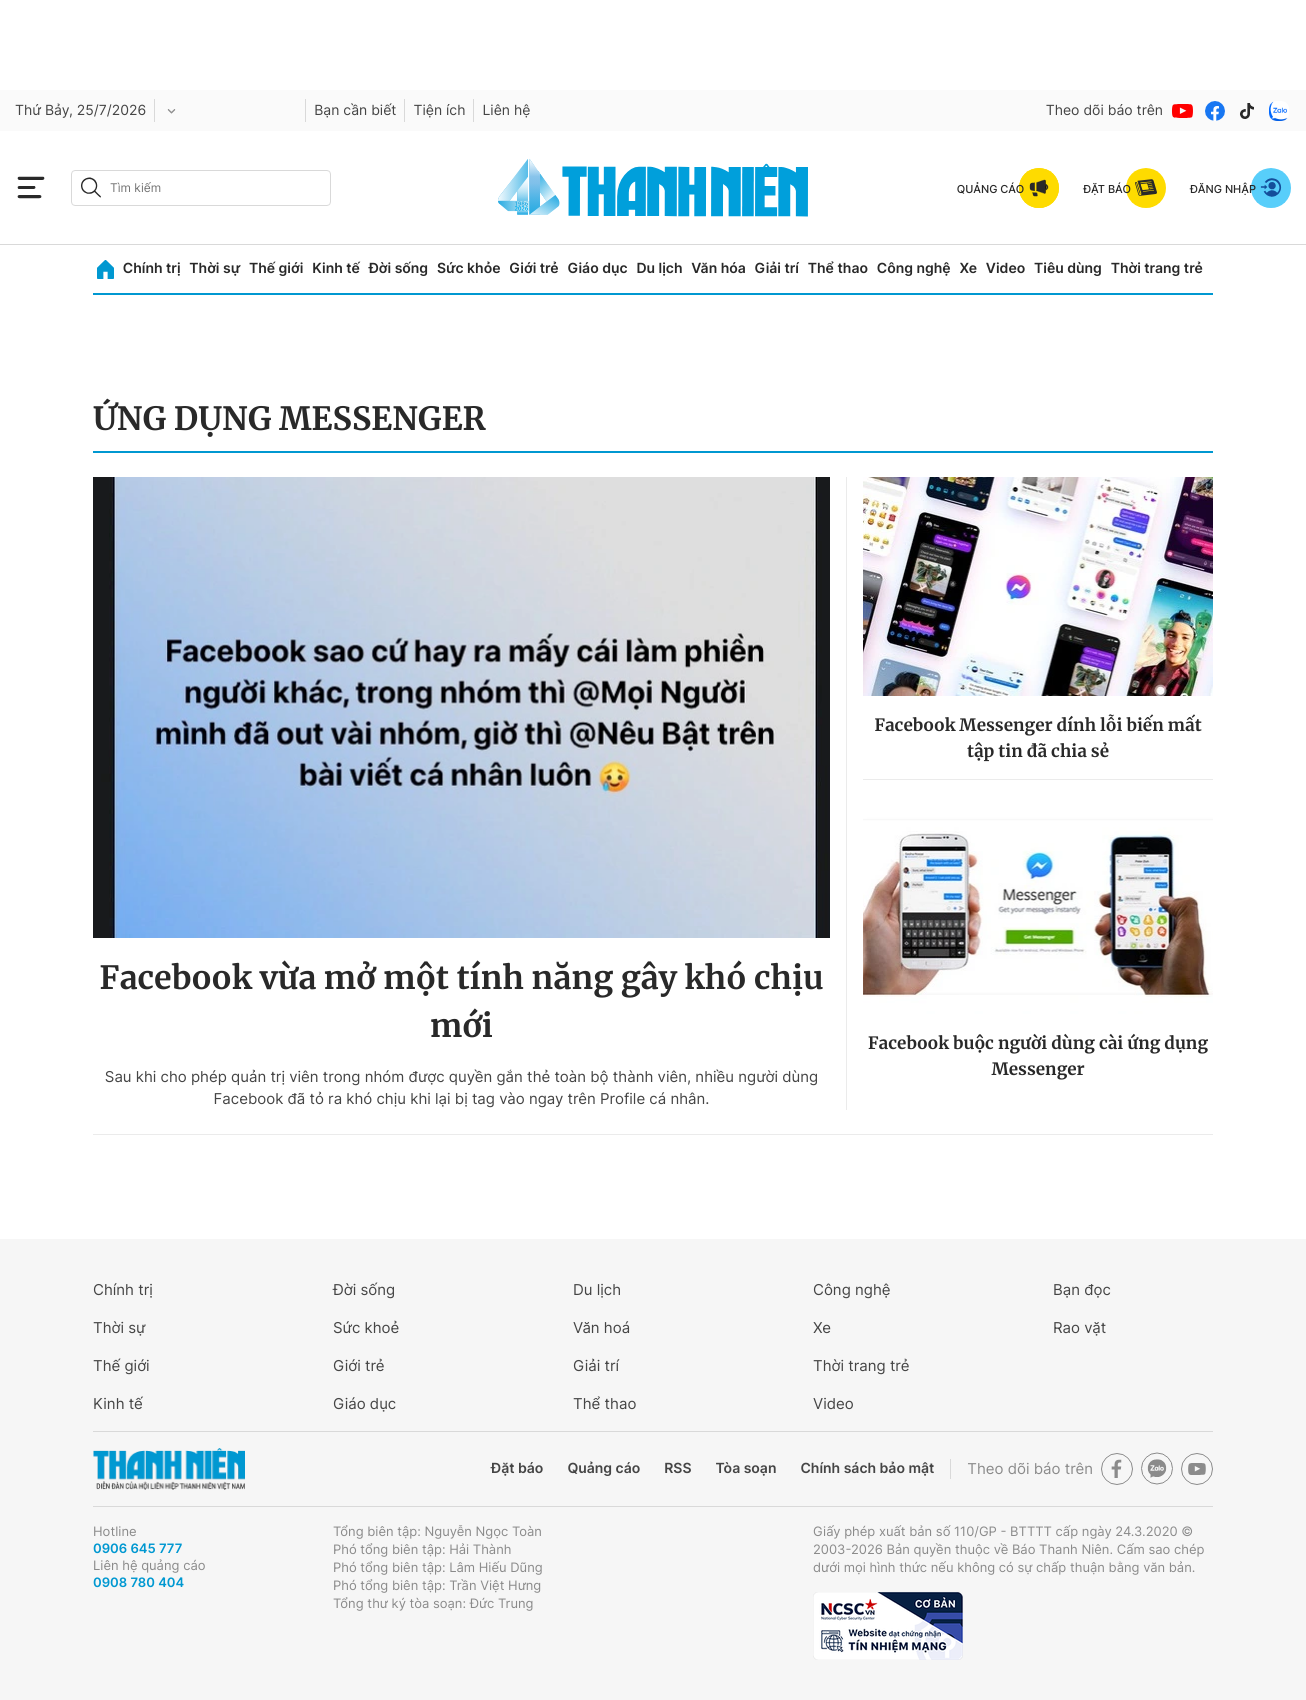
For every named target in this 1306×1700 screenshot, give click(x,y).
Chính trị (152, 268)
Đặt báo (517, 1468)
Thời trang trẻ (1157, 268)
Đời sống (398, 268)
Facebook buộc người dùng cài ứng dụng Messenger (1038, 1056)
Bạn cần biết (355, 110)
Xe (968, 268)
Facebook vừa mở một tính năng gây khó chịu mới (461, 1002)
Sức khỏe (469, 268)
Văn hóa (718, 268)
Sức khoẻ (366, 1327)
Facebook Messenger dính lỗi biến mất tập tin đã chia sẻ (1037, 738)
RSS (677, 1468)
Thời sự (214, 268)
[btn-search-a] (91, 187)
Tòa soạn (746, 1468)
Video (1005, 268)
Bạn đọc (1082, 1289)
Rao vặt (1079, 1327)
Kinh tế (336, 268)
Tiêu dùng (1068, 268)
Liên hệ (506, 110)
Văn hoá (601, 1327)
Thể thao (838, 268)
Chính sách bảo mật (867, 1468)
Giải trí (777, 268)
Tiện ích (439, 110)
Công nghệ (914, 268)
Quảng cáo (603, 1468)
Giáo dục (597, 268)
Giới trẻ (533, 268)
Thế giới (276, 268)
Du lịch (659, 268)
